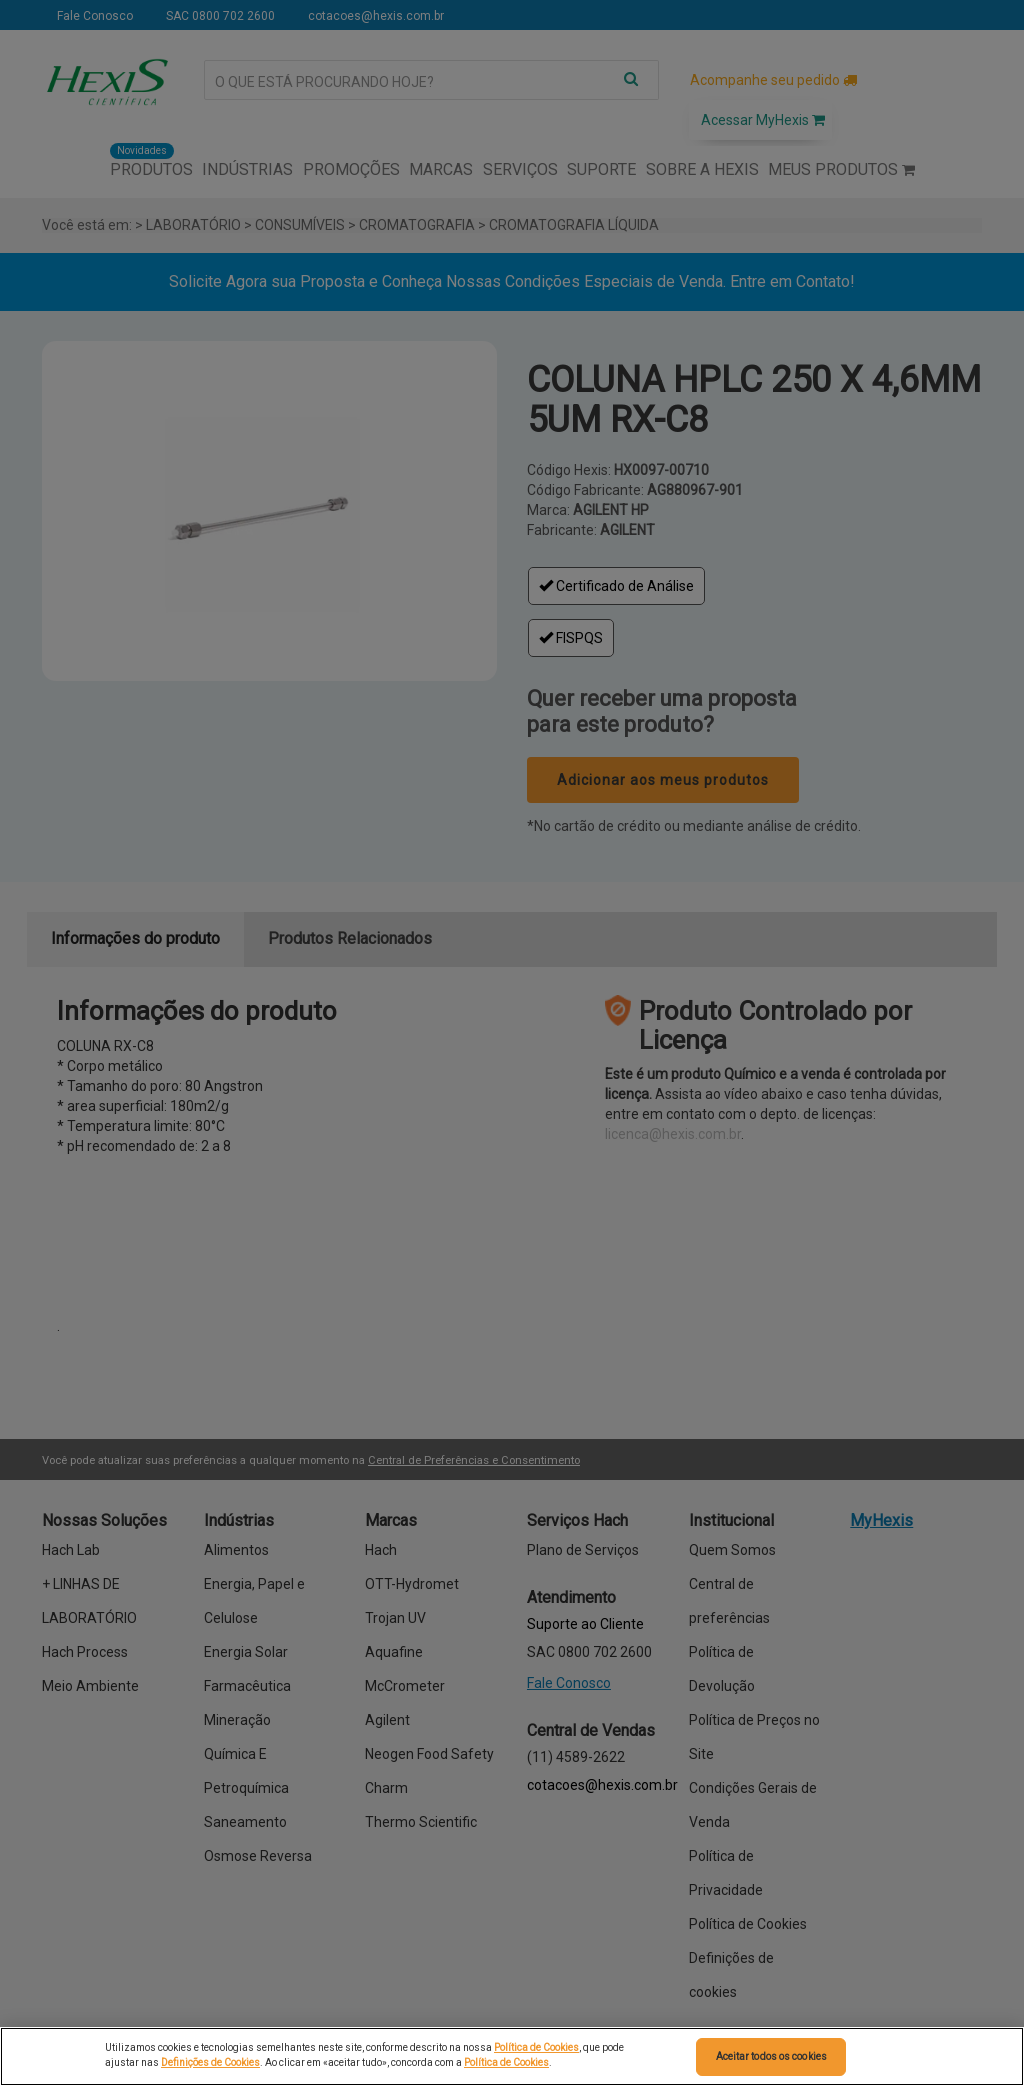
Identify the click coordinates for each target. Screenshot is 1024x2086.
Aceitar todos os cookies (771, 2056)
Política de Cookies (536, 2047)
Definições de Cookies (210, 2062)
